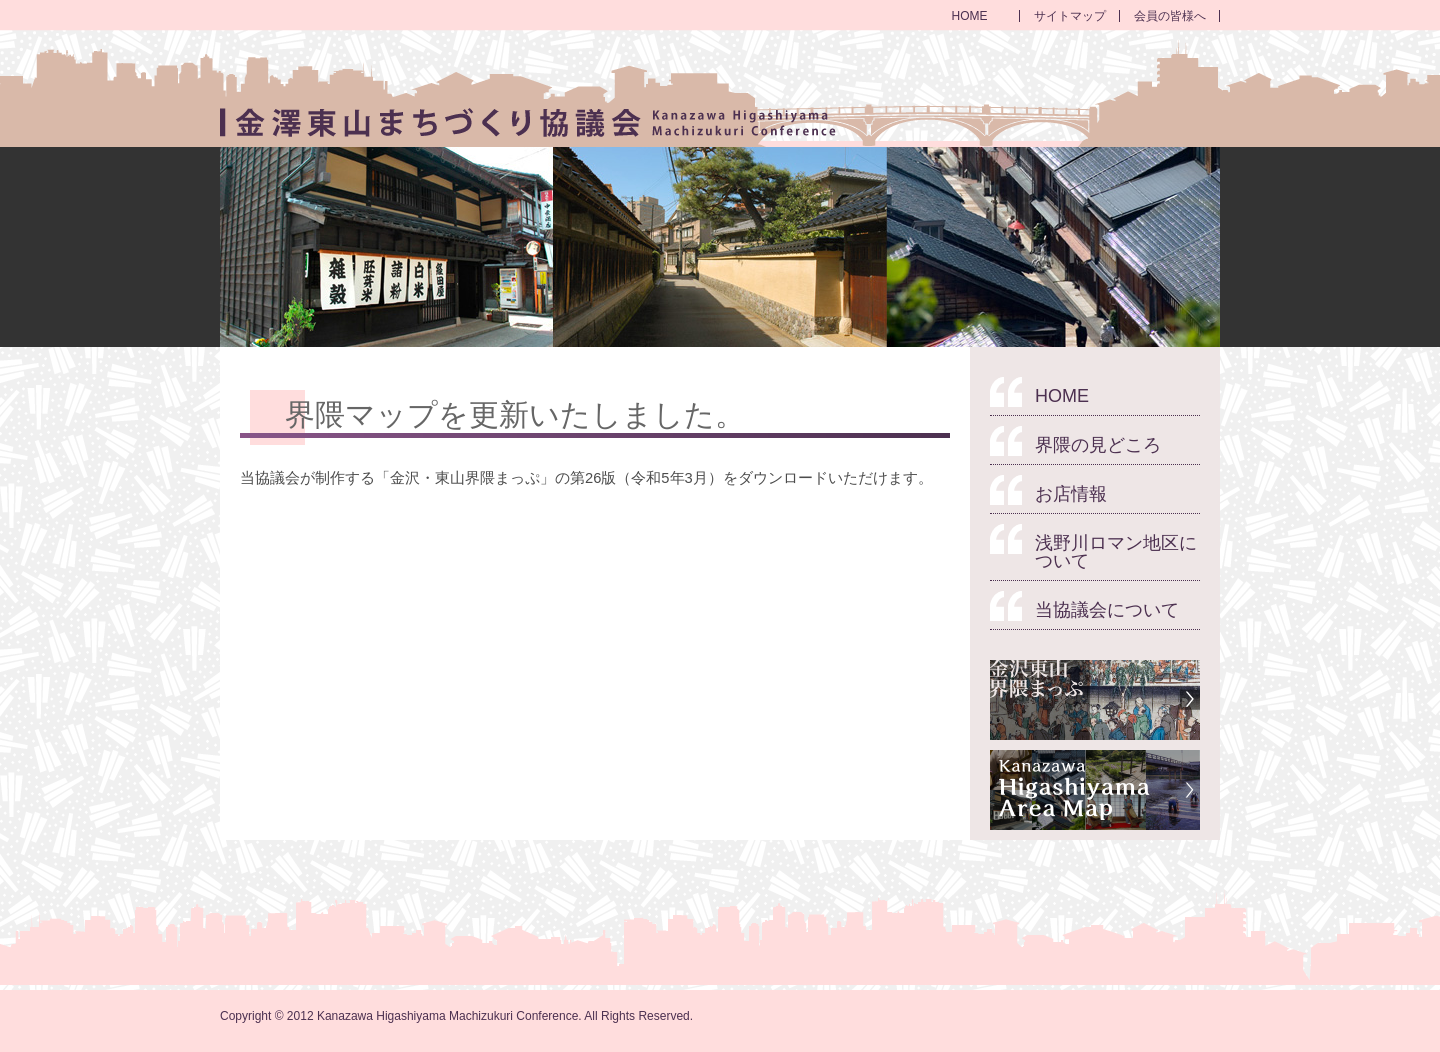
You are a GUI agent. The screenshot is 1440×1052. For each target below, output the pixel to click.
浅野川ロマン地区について (1116, 552)
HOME (970, 16)
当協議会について (1107, 610)
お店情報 (1071, 494)
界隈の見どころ (1098, 445)
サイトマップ (1070, 16)
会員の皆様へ (1170, 16)
